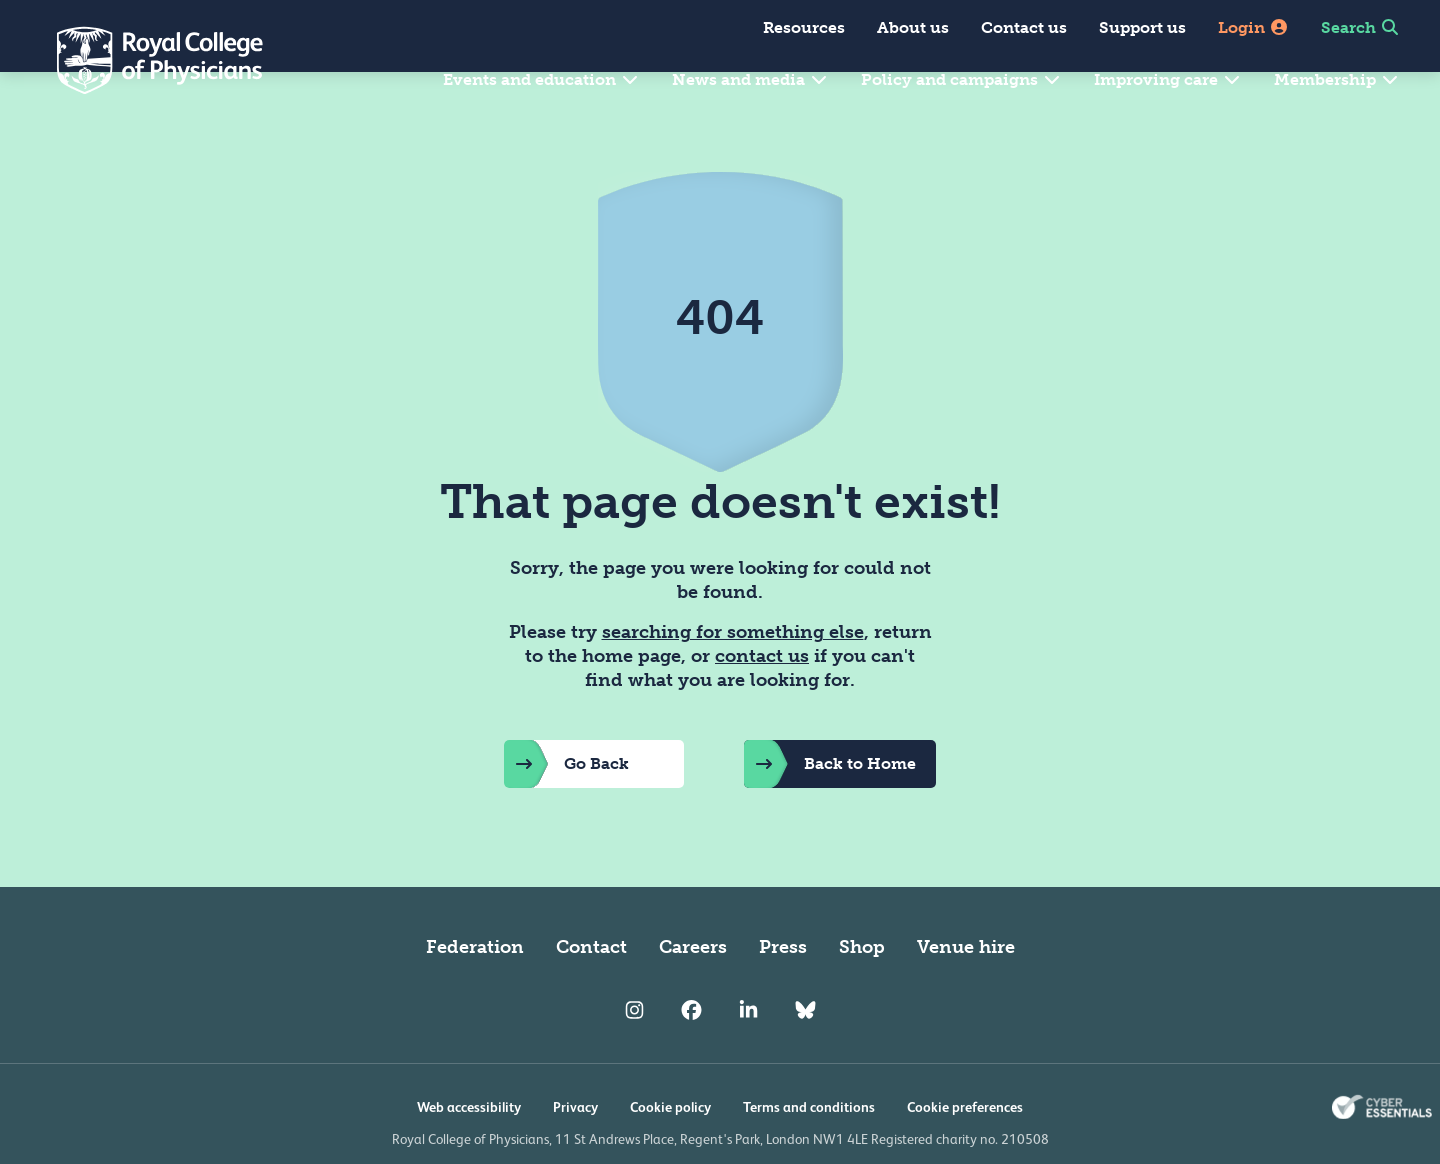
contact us (762, 704)
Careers (693, 995)
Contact (591, 995)
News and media (750, 79)
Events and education (541, 79)
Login (1253, 27)
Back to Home (830, 812)
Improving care (1168, 79)
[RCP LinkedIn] (748, 1059)
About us (913, 27)
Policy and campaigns (961, 79)
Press (783, 995)
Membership (1337, 79)
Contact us (1024, 27)
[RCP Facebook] (691, 1059)
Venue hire (966, 995)
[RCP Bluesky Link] (805, 1059)
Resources (804, 27)
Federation (475, 995)
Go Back (566, 812)
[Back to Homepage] (146, 60)
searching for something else (733, 680)
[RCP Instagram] (634, 1059)
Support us (1142, 27)
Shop (862, 995)
